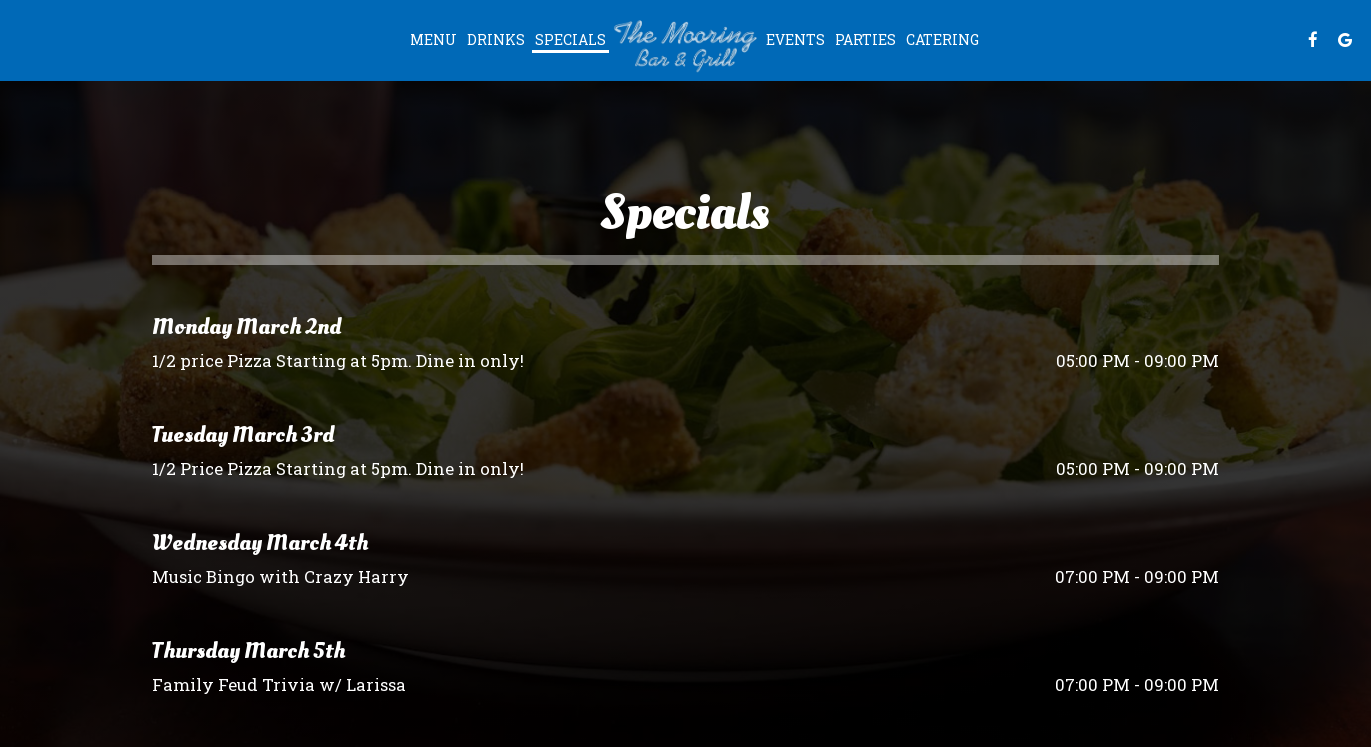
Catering (942, 39)
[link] (686, 45)
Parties (865, 39)
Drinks (496, 39)
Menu (433, 39)
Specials (570, 39)
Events (795, 39)
